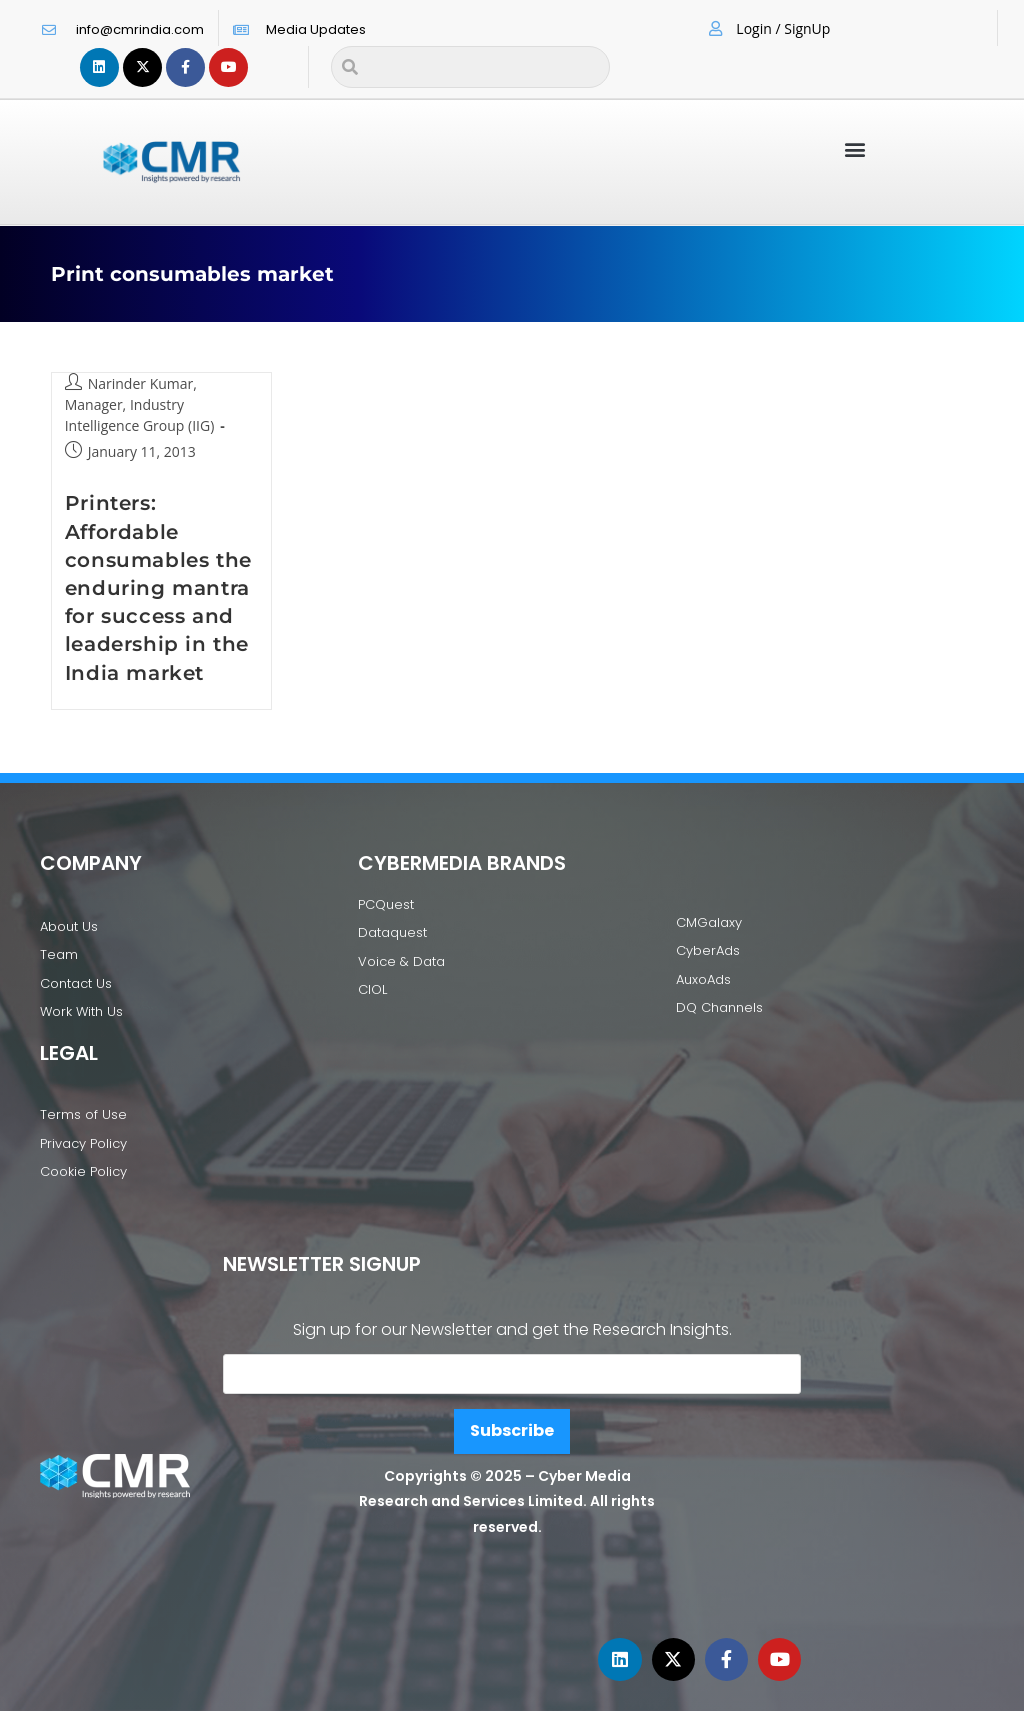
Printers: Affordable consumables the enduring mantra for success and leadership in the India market (158, 587)
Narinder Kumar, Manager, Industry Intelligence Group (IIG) (140, 404)
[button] (855, 148)
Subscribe (512, 1430)
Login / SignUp (783, 28)
